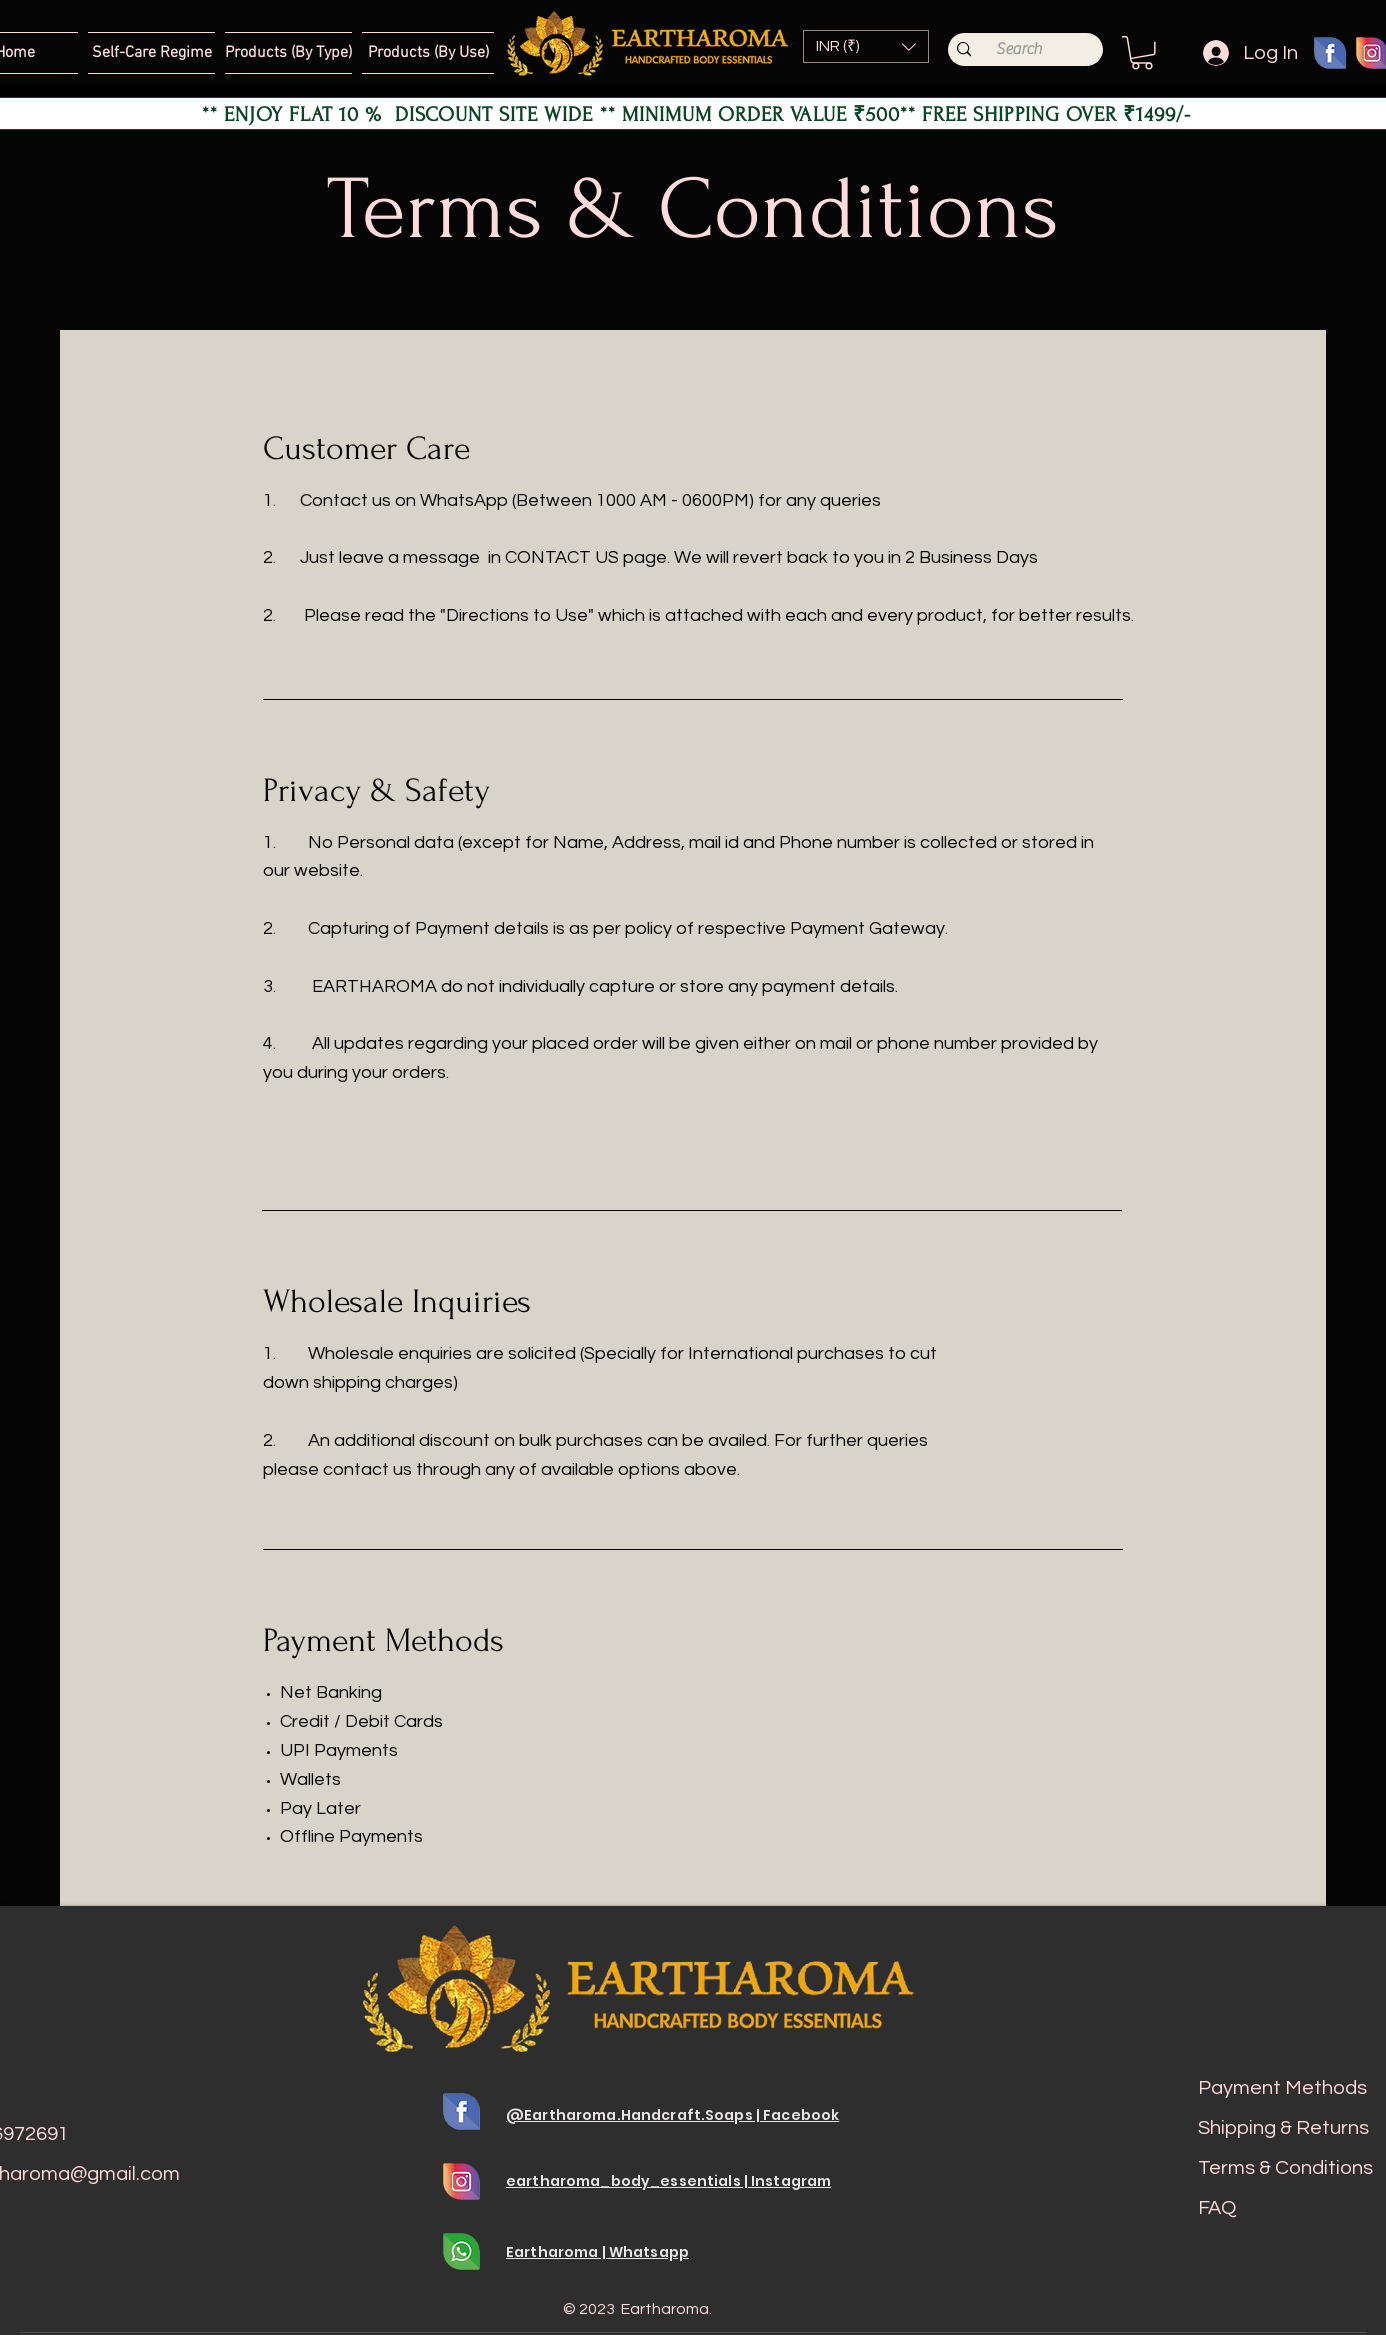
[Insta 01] (461, 2181)
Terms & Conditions (1285, 2168)
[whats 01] (461, 2251)
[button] (866, 46)
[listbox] (866, 46)
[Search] (1019, 49)
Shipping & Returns (1283, 2128)
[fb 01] (1330, 53)
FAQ (1217, 2208)
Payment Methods (1282, 2088)
